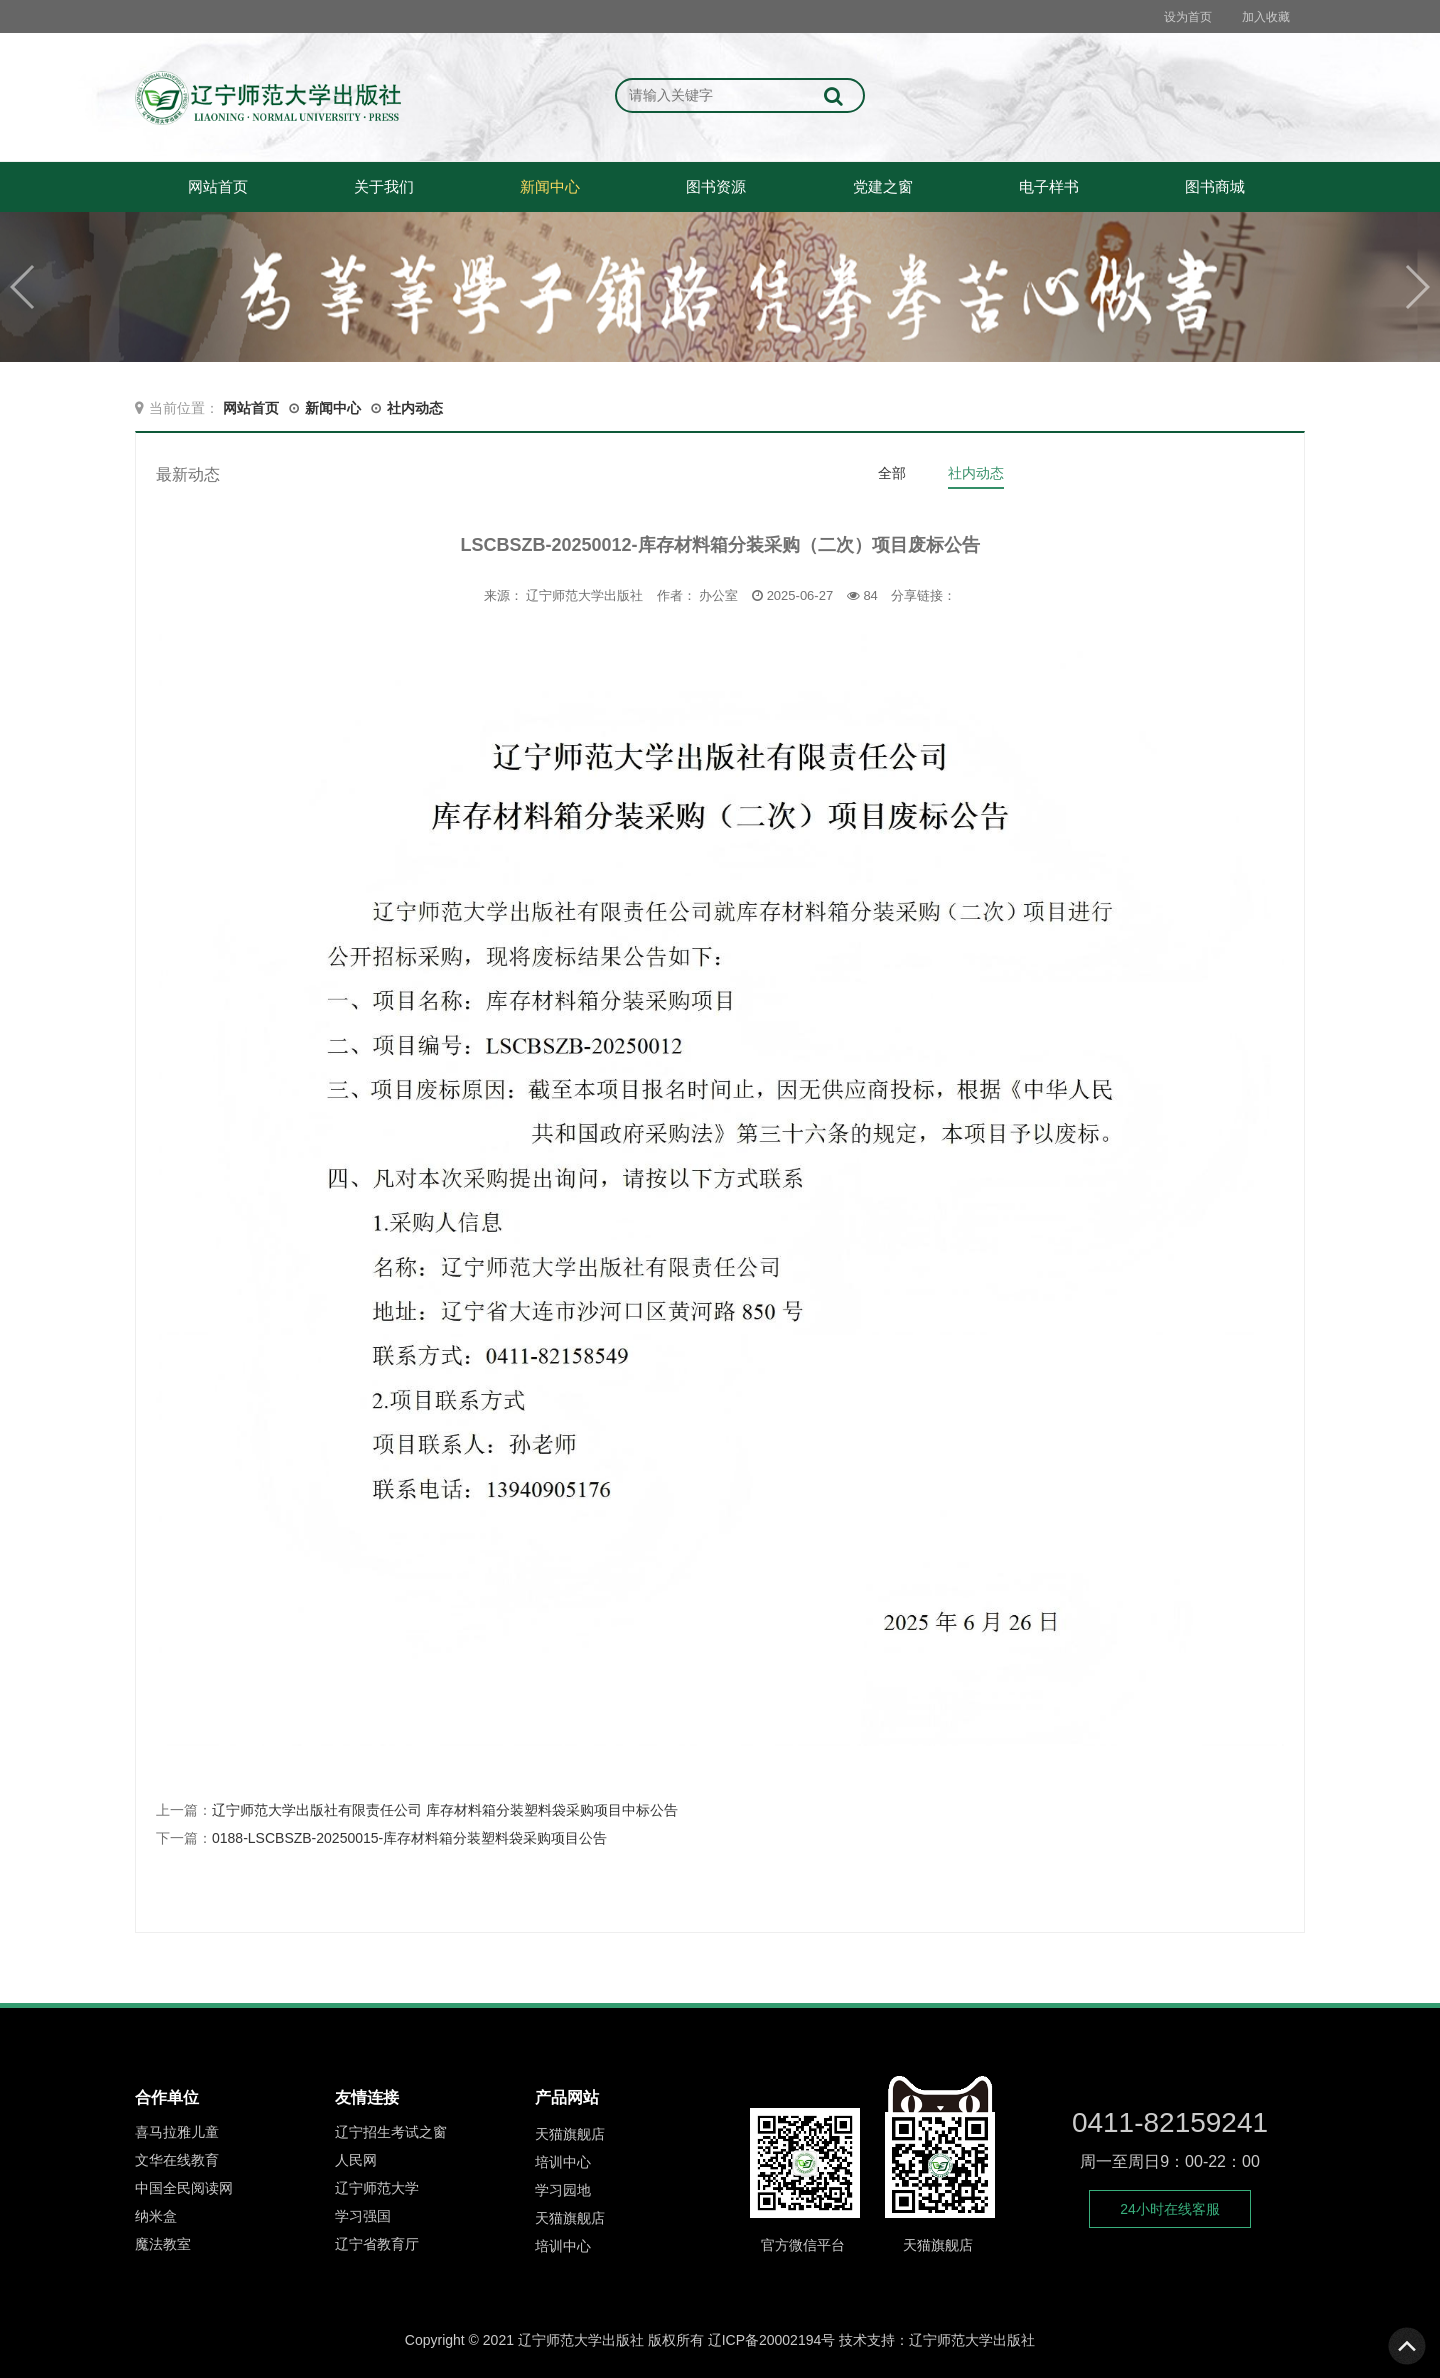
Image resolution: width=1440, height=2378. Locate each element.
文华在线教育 (177, 2163)
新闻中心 (550, 186)
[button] (1416, 287)
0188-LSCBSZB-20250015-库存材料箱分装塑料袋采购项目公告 (409, 1838)
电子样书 (1049, 186)
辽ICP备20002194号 (772, 2340)
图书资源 (716, 186)
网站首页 (218, 186)
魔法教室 (163, 2247)
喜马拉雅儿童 (177, 2135)
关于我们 (384, 186)
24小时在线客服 (1170, 2209)
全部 (892, 473)
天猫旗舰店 (570, 2136)
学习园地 (563, 2192)
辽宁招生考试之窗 (391, 2135)
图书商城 (1215, 186)
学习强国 (363, 2219)
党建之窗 (883, 186)
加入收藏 (1266, 17)
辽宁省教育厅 (377, 2247)
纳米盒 (156, 2219)
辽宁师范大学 (377, 2191)
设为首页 (1188, 17)
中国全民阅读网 (184, 2191)
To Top (1408, 2346)
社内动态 (415, 408)
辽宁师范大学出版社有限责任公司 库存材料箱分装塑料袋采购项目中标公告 (445, 1810)
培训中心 (563, 2164)
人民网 (356, 2163)
